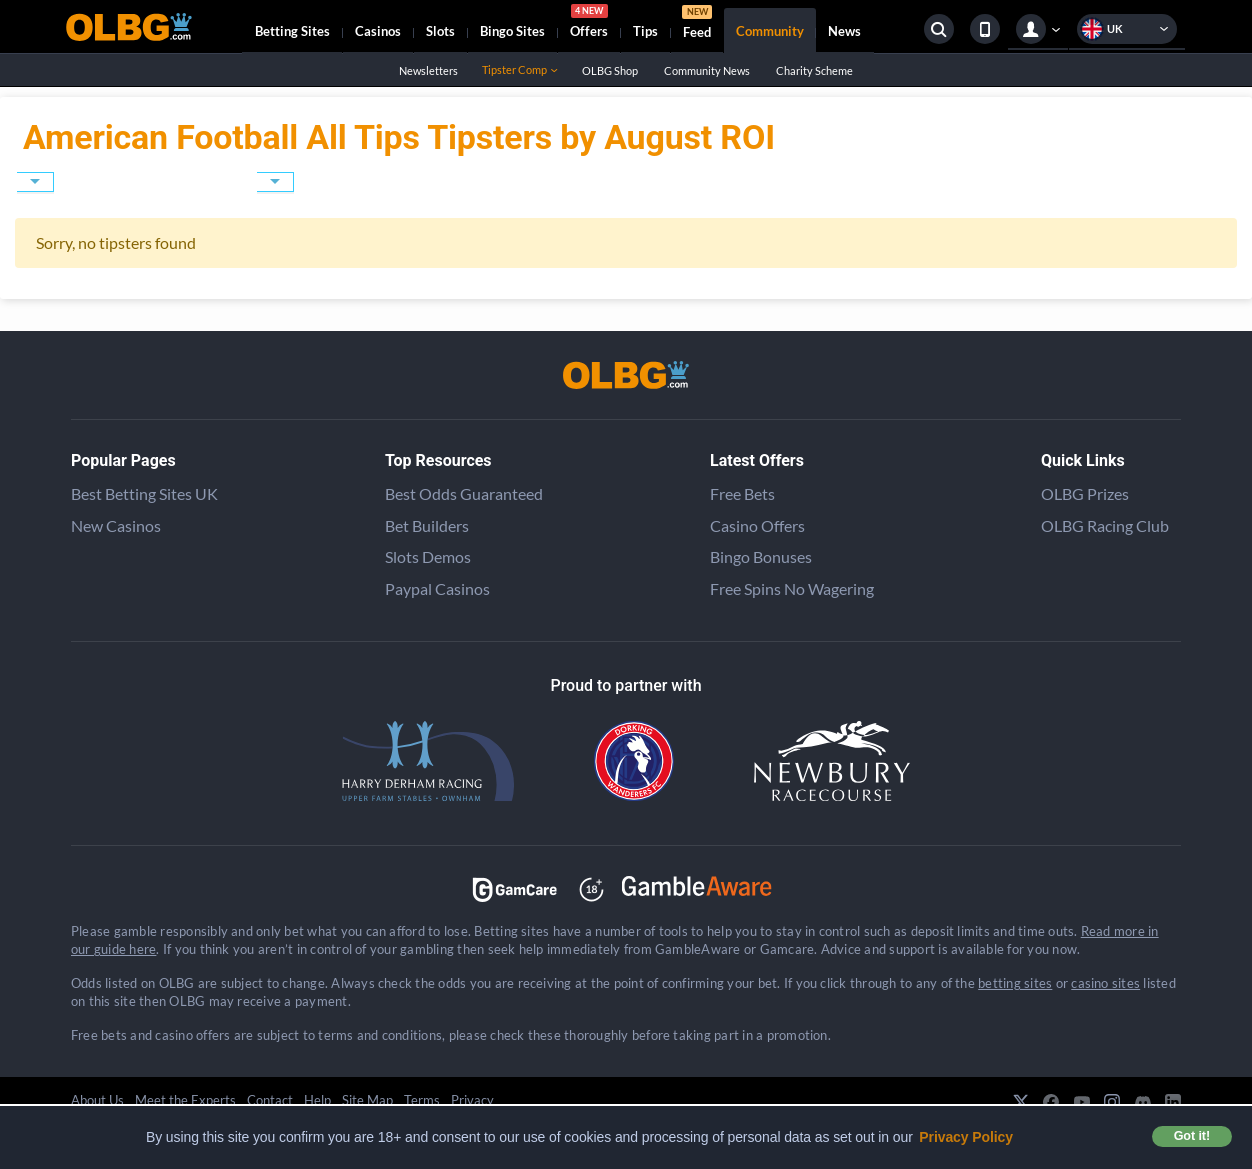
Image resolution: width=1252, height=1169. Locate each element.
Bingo (512, 31)
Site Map (367, 1100)
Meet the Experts (185, 1100)
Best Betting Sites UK (144, 493)
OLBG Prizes (1085, 493)
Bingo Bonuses (761, 556)
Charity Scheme (814, 70)
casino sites (1105, 983)
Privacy (472, 1100)
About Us (97, 1100)
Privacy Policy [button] (966, 1137)
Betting (292, 31)
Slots (440, 31)
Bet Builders (427, 525)
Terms (422, 1100)
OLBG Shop (609, 70)
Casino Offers (757, 525)
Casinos (378, 31)
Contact (270, 1100)
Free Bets (742, 493)
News (844, 31)
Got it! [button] (1192, 1136)
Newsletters (428, 70)
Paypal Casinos (437, 588)
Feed (697, 24)
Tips (645, 31)
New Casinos (116, 525)
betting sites (1015, 983)
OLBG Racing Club (1105, 525)
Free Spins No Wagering (792, 588)
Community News (706, 70)
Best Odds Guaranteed (464, 493)
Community (770, 31)
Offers (589, 24)
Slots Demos (428, 556)
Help (317, 1100)
